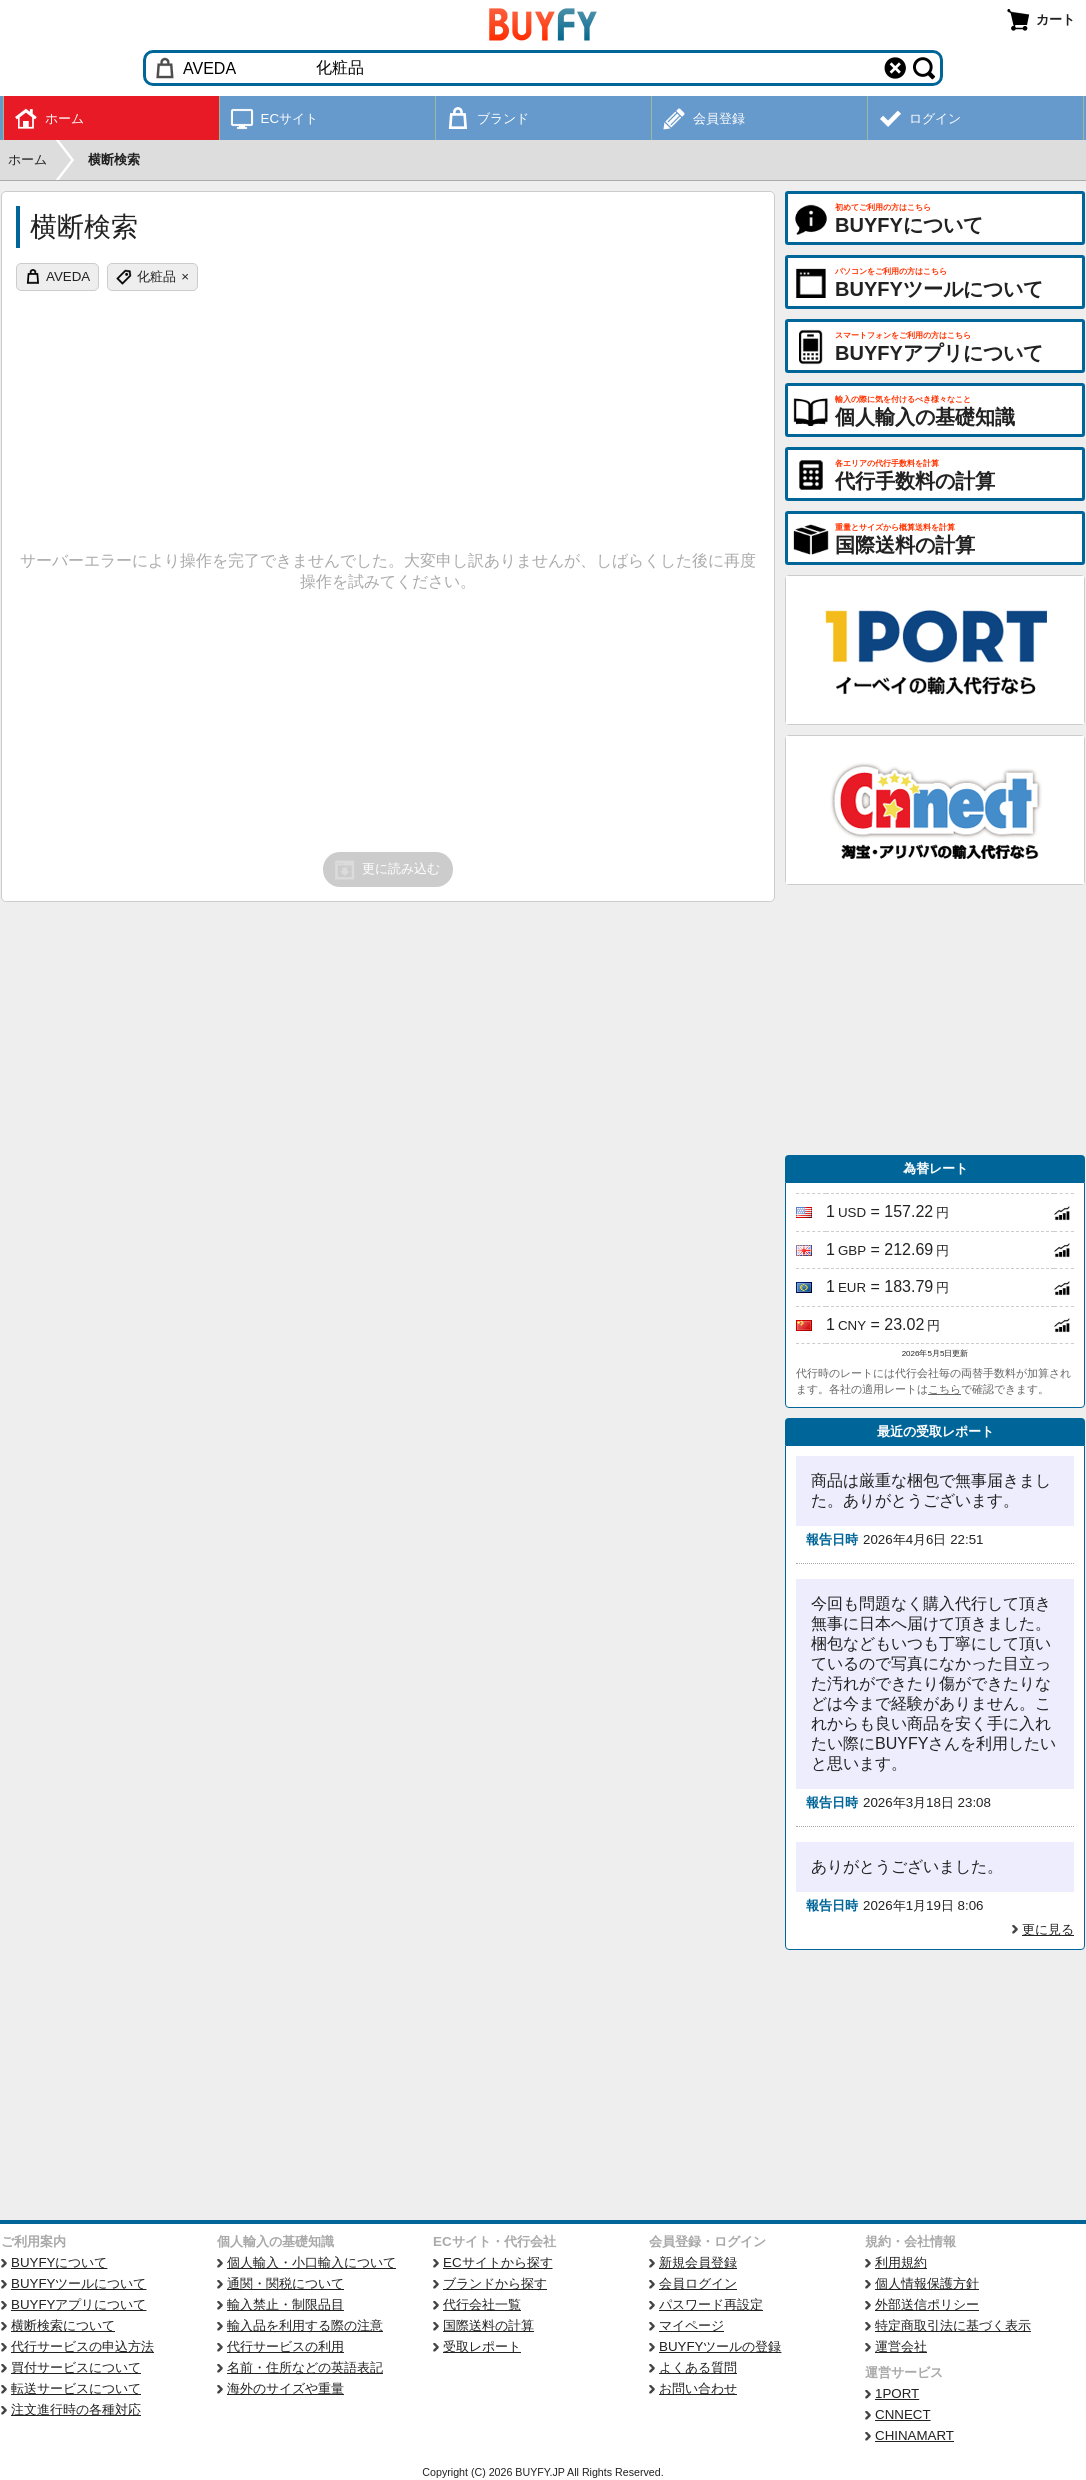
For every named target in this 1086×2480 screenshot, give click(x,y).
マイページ (691, 2325)
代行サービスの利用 (285, 2346)
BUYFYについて (59, 2262)
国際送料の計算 (488, 2325)
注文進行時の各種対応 (76, 2409)
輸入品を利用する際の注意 (305, 2325)
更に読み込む (386, 870)
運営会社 (901, 2346)
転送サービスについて (76, 2388)
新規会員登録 (698, 2262)
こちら (944, 1389)
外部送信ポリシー (927, 2304)
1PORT (897, 2393)
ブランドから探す (495, 2283)
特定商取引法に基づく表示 (953, 2325)
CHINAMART (914, 2435)
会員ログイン (698, 2283)
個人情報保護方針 (927, 2283)
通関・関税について (285, 2283)
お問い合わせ (698, 2388)
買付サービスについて (76, 2367)
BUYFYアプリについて (78, 2304)
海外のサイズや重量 (285, 2388)
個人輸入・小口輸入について (311, 2262)
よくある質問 (698, 2367)
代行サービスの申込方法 (82, 2346)
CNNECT (903, 2414)
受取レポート (482, 2346)
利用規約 (901, 2262)
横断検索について (63, 2325)
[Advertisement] (935, 1020)
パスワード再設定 (711, 2304)
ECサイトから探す (498, 2262)
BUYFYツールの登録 (720, 2346)
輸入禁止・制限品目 (285, 2304)
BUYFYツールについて (78, 2283)
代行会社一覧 (482, 2304)
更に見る (1048, 1929)
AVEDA (68, 276)
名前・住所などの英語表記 (305, 2367)
